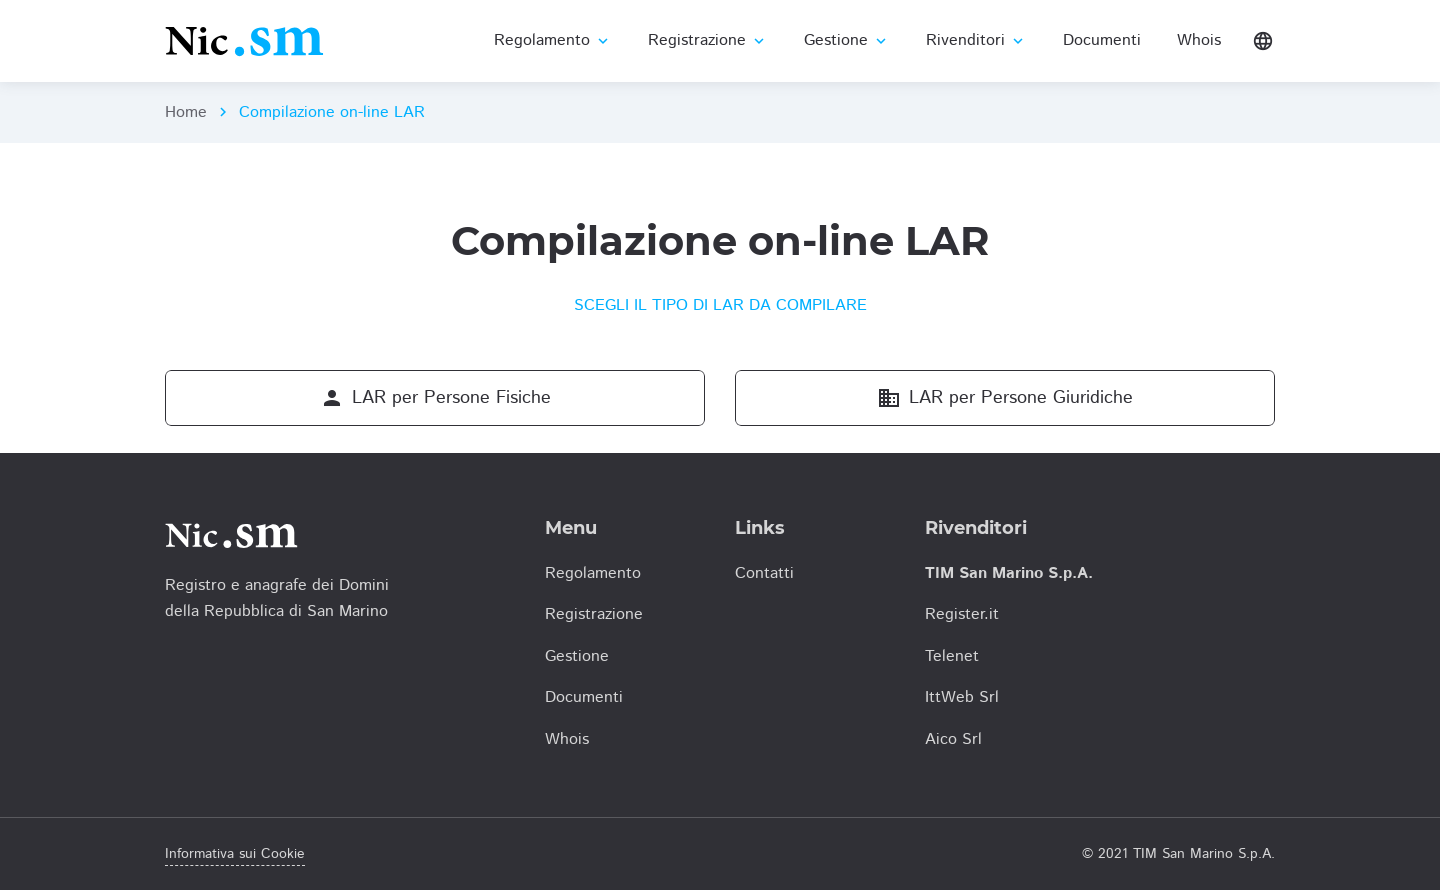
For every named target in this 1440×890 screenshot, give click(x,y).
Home (186, 112)
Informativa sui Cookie (235, 854)
